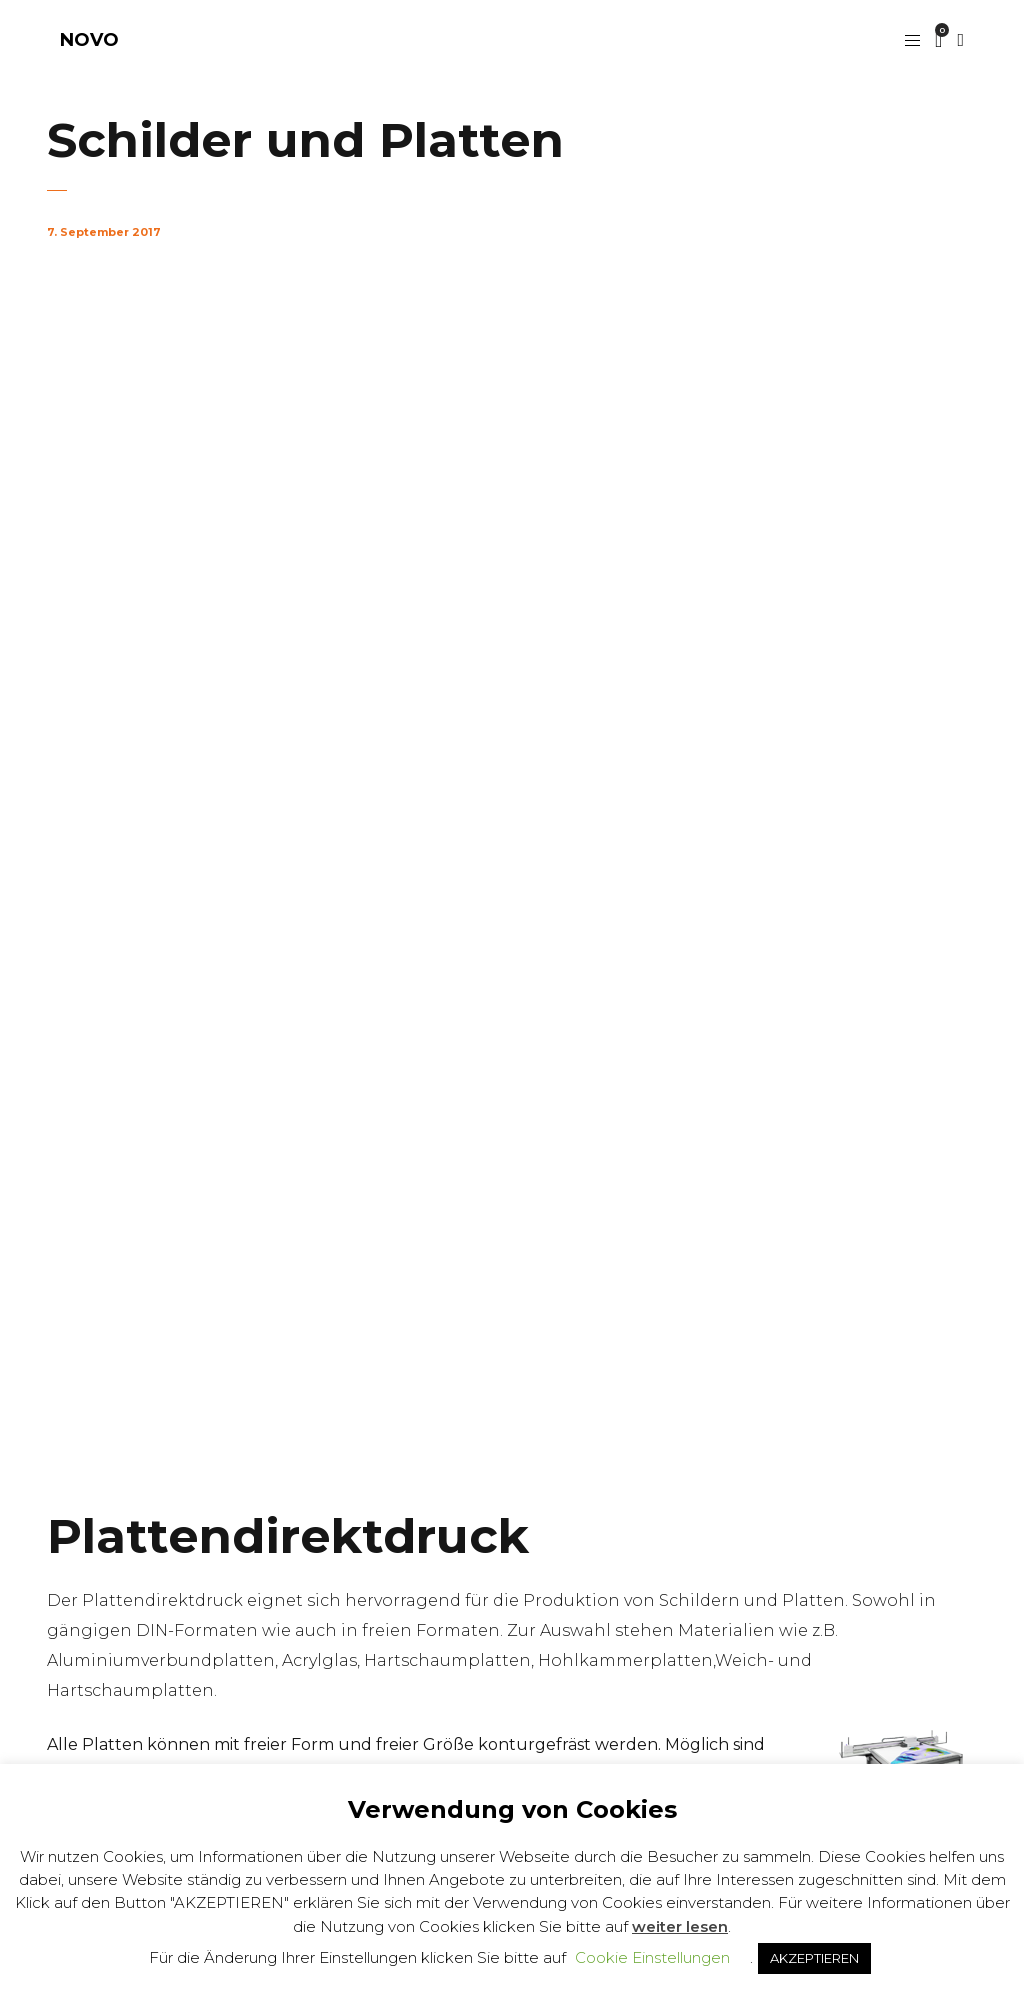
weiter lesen (680, 1926)
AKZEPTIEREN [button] (814, 1958)
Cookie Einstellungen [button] (652, 1957)
